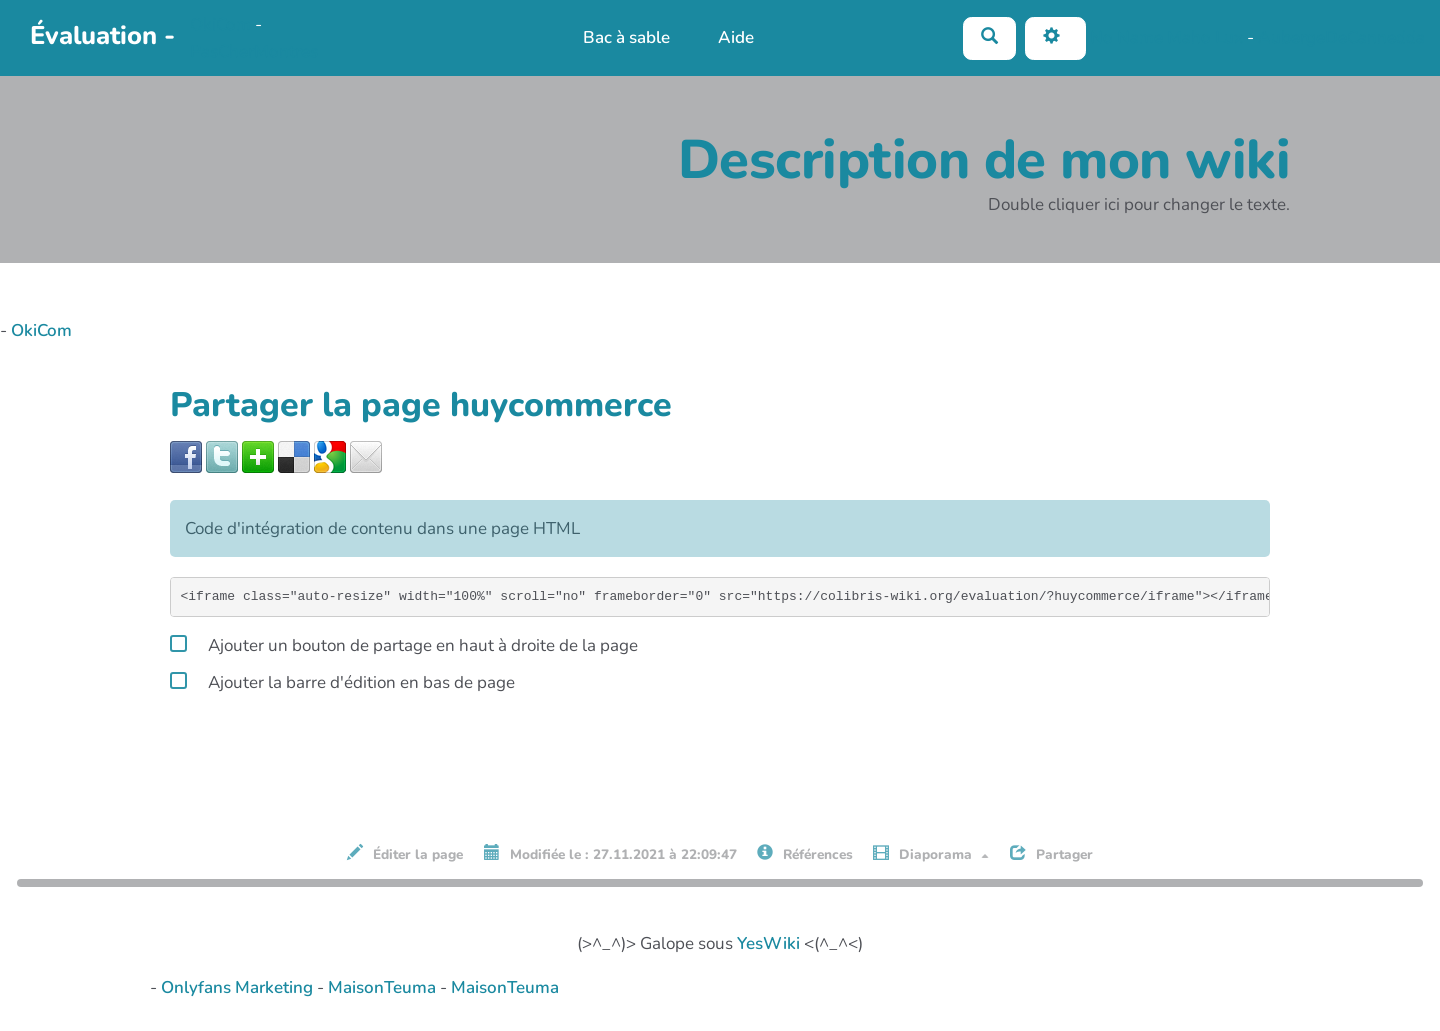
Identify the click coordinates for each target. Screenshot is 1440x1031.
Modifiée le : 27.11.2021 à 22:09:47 (610, 854)
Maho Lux (1205, 36)
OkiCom (222, 24)
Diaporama (931, 854)
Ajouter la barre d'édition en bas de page (342, 679)
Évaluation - (102, 35)
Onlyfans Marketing (239, 987)
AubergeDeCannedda (1341, 36)
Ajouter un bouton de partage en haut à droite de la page (404, 642)
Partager (1051, 854)
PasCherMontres (254, 51)
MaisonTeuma (384, 987)
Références (805, 854)
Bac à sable (626, 37)
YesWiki (768, 943)
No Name (1126, 36)
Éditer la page (405, 854)
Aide (736, 37)
